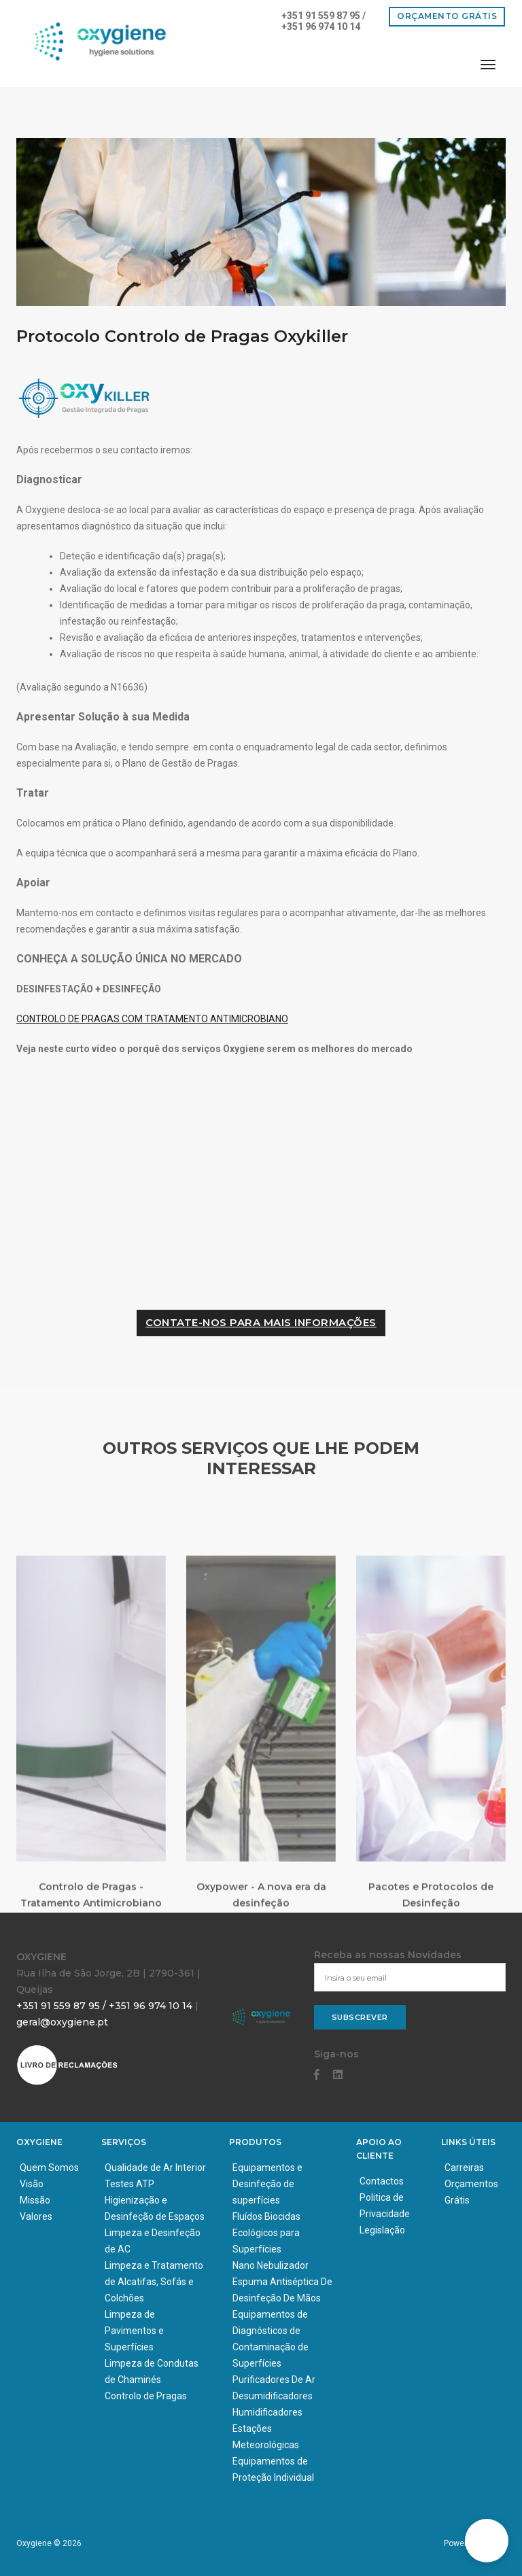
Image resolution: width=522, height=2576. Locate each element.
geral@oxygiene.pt (62, 2022)
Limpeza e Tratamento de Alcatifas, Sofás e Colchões (154, 2281)
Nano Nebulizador (270, 2265)
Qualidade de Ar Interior (155, 2167)
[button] (486, 2540)
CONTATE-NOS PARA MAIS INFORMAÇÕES (261, 1322)
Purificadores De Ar (273, 2379)
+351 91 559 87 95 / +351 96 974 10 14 (323, 21)
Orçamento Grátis (447, 16)
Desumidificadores (272, 2395)
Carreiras (464, 2167)
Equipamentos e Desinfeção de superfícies (267, 2184)
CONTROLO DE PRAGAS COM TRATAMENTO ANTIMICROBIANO (152, 1018)
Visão (32, 2183)
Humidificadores (267, 2412)
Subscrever (360, 2017)
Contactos (382, 2181)
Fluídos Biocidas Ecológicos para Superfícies (266, 2233)
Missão (35, 2200)
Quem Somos (49, 2167)
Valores (36, 2216)
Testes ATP (129, 2183)
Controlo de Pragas (146, 2395)
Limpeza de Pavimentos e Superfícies (134, 2330)
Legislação (382, 2230)
